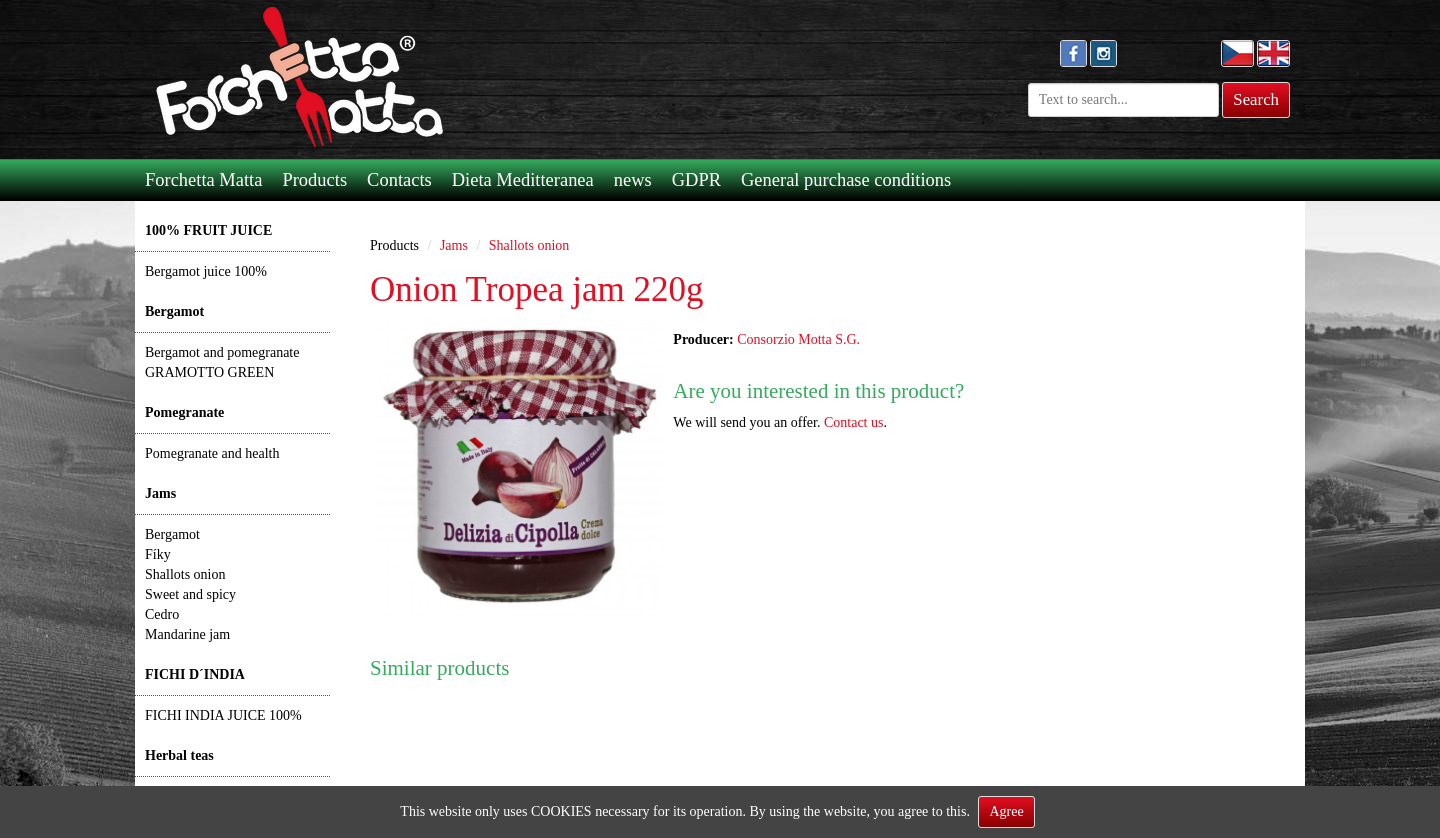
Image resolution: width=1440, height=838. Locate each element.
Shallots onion (185, 574)
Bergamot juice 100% (206, 271)
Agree (1006, 811)
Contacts (399, 180)
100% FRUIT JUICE (208, 230)
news (633, 180)
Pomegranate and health (212, 453)
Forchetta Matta (203, 180)
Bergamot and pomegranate (222, 352)
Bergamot (174, 311)
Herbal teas (179, 755)
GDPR (696, 180)
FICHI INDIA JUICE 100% (223, 715)
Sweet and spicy (190, 594)
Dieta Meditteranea (523, 180)
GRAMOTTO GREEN (209, 372)
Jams (160, 493)
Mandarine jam (187, 634)
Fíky (158, 554)
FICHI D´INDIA (195, 674)
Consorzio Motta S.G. (798, 339)
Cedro (162, 614)
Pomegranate (184, 412)
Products (314, 180)
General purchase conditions (846, 180)
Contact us (854, 422)
